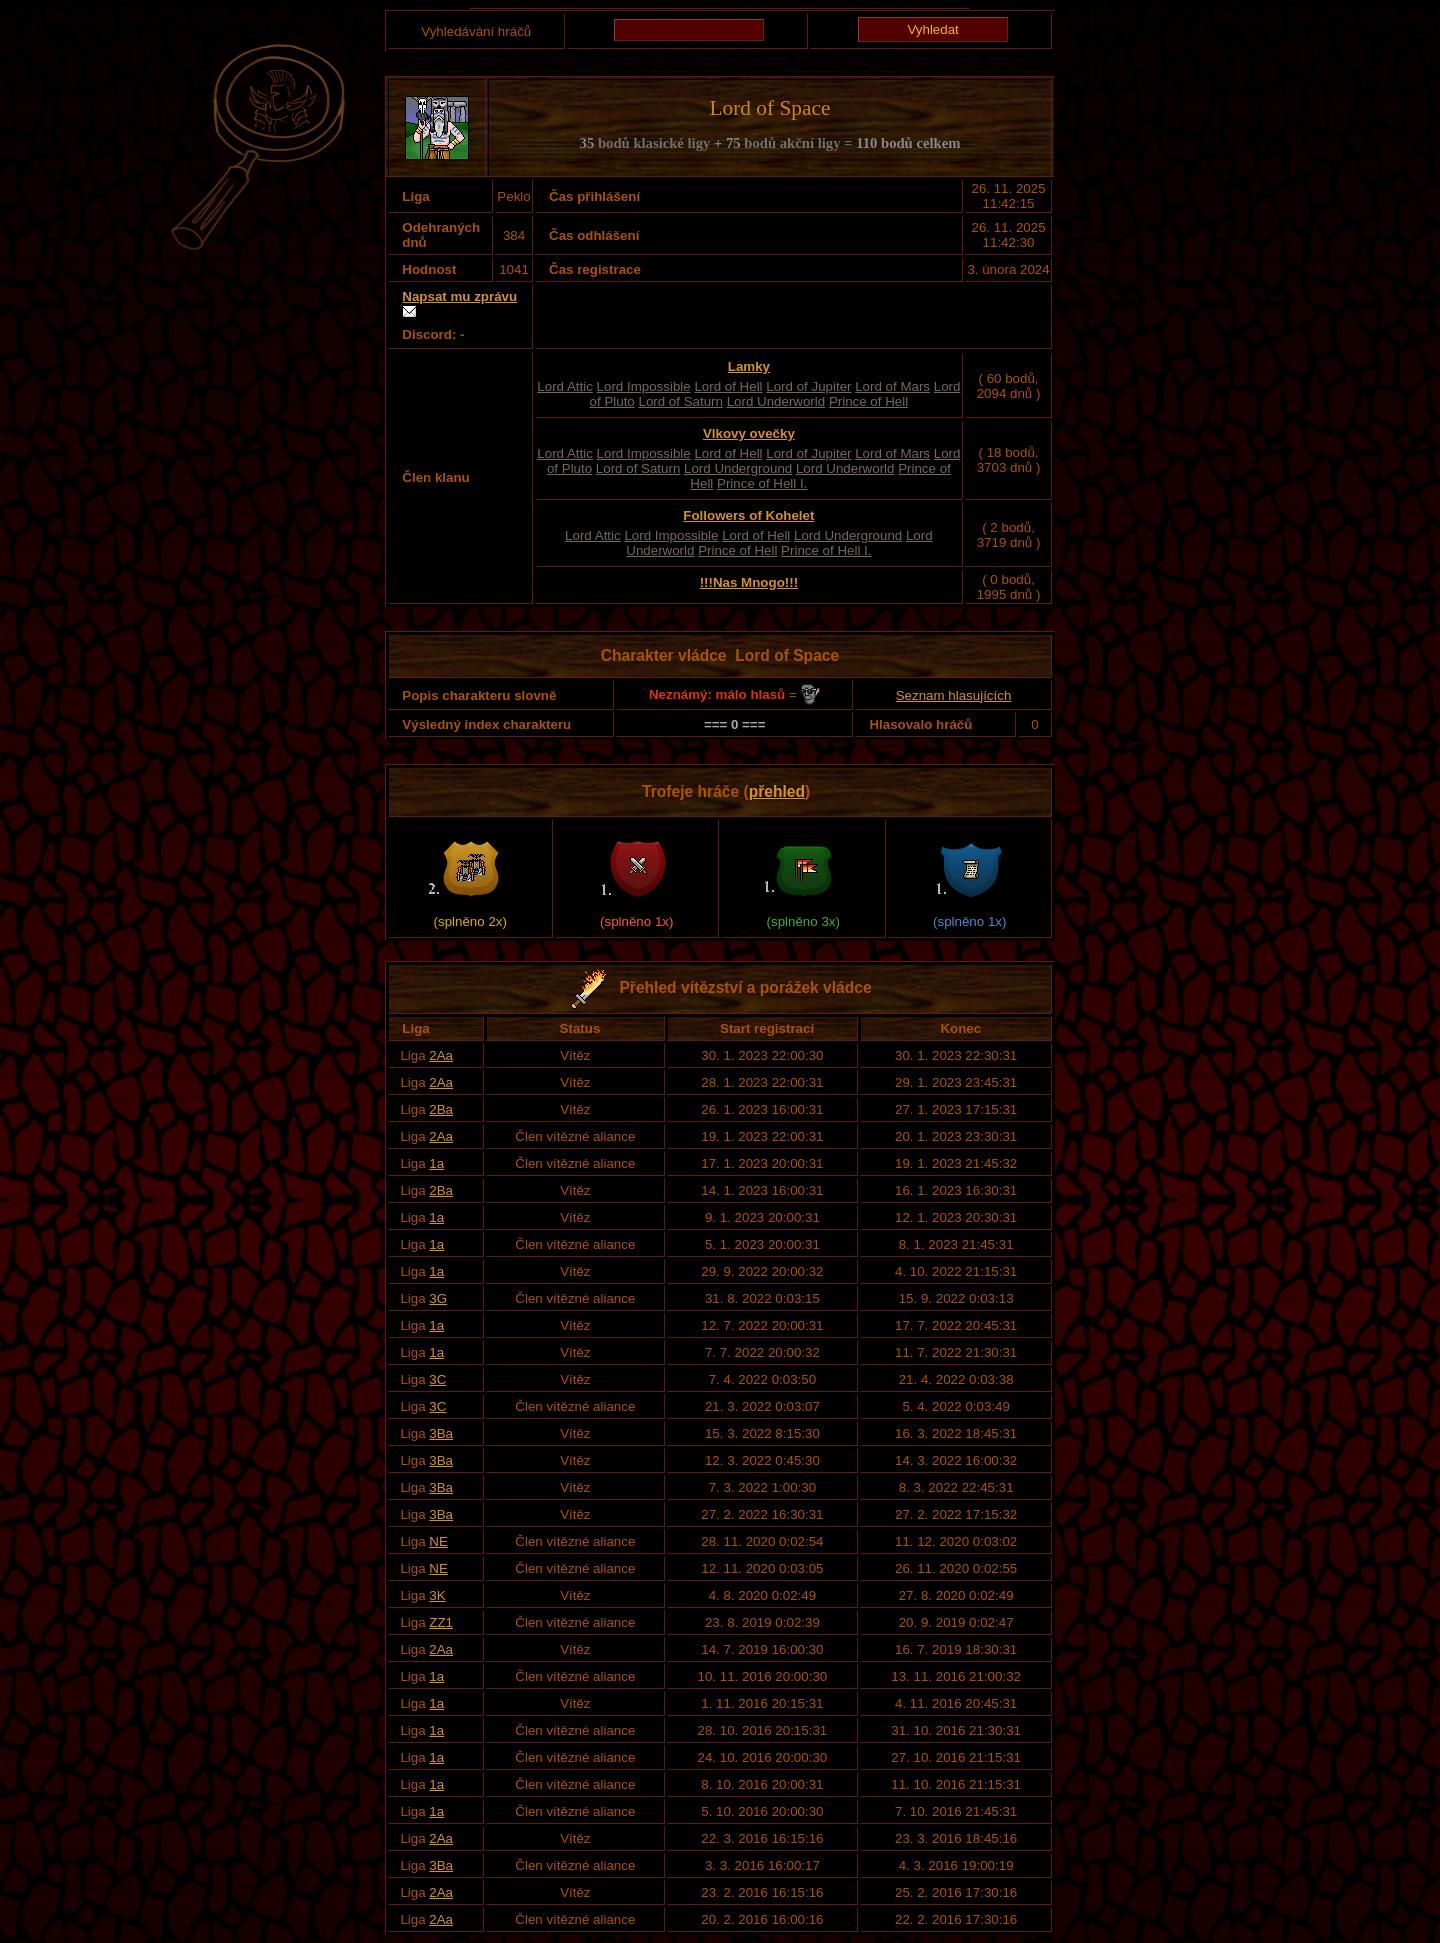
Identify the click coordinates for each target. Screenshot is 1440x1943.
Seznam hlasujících (954, 695)
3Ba (441, 1433)
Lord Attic (565, 386)
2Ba (441, 1109)
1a (436, 1163)
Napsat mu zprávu (459, 296)
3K (437, 1595)
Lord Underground (738, 468)
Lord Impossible (644, 386)
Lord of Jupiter (808, 386)
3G (438, 1298)
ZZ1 (441, 1622)
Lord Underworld (776, 401)
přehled (777, 791)
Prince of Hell (868, 401)
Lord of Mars (892, 386)
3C (437, 1379)
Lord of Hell (728, 386)
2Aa (441, 1055)
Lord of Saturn (680, 401)
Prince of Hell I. (762, 483)
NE (438, 1541)
